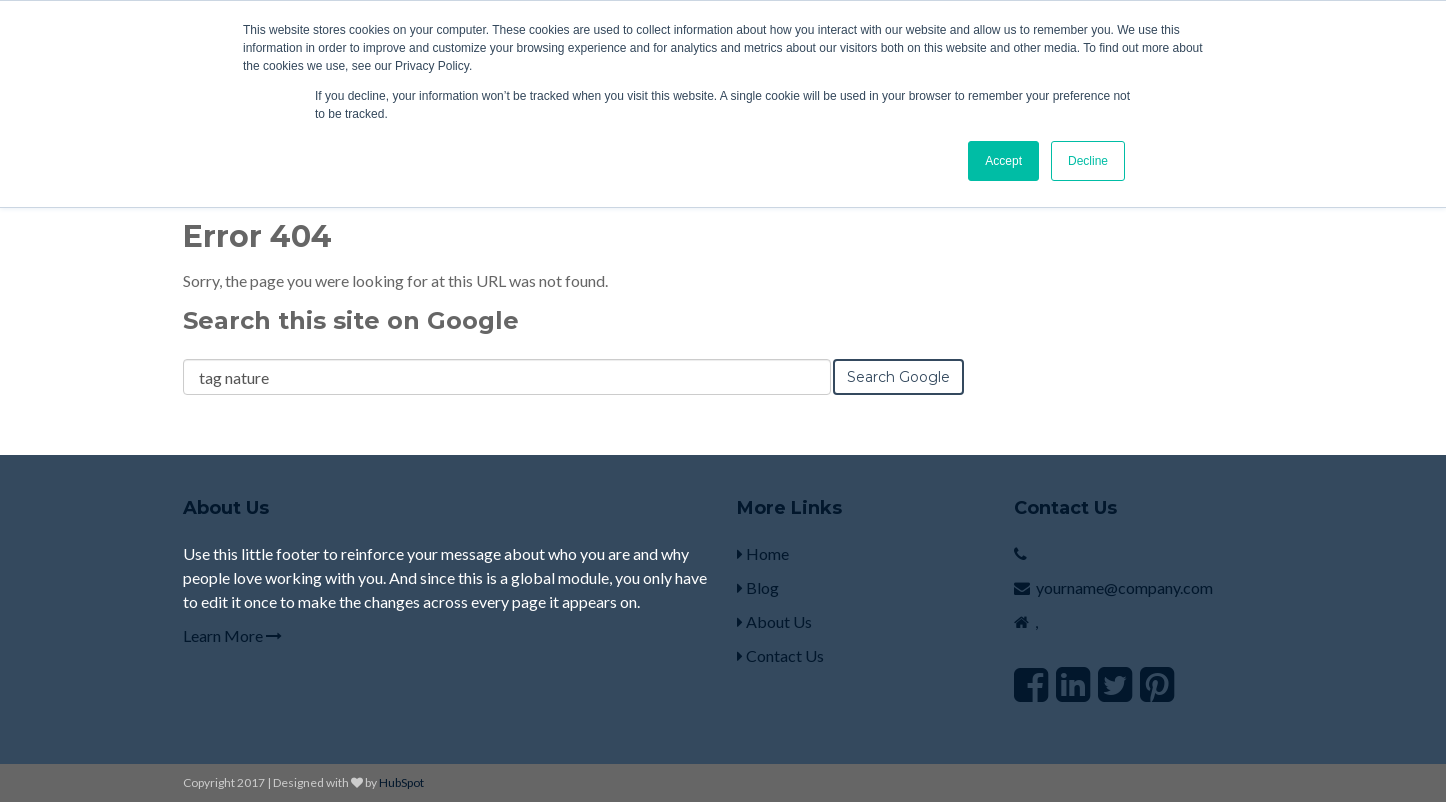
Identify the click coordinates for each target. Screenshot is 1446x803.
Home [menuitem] (763, 553)
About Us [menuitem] (774, 621)
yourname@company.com (1124, 587)
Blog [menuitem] (758, 587)
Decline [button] (1088, 161)
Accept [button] (1003, 161)
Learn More (232, 635)
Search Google (898, 377)
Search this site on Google (351, 320)
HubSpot (401, 782)
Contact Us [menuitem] (780, 655)
